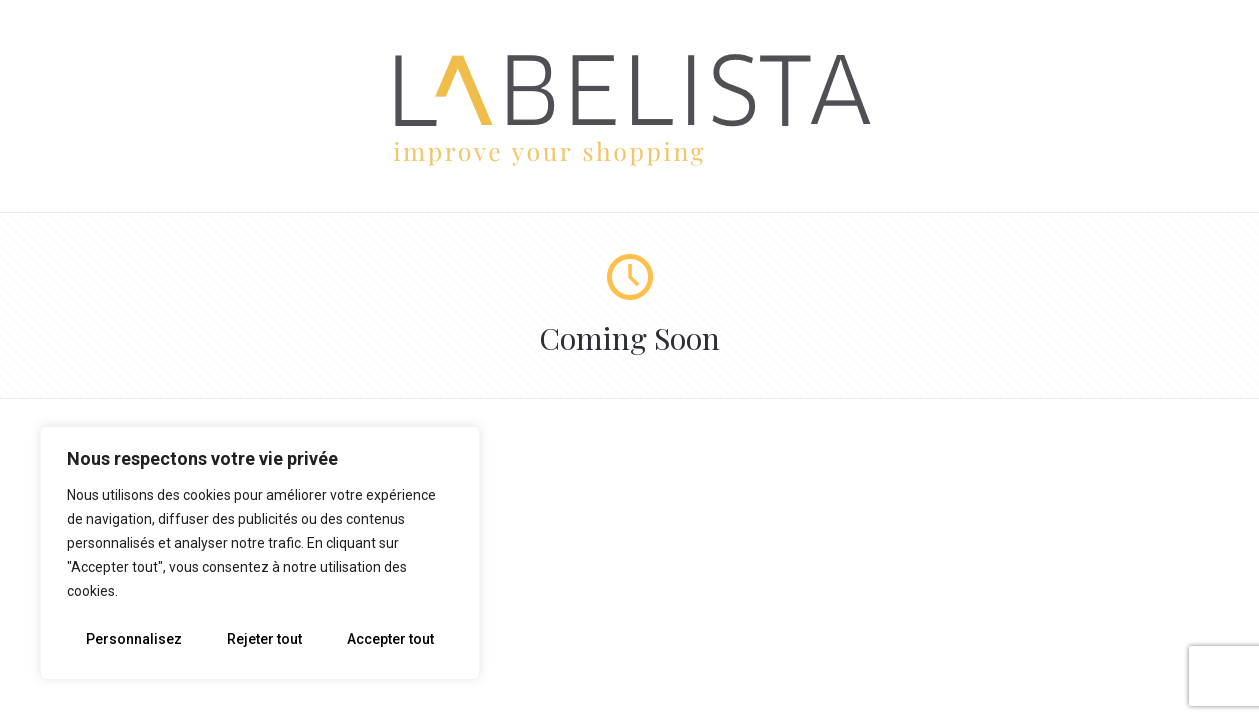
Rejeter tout (264, 639)
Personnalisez (134, 639)
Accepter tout (390, 639)
